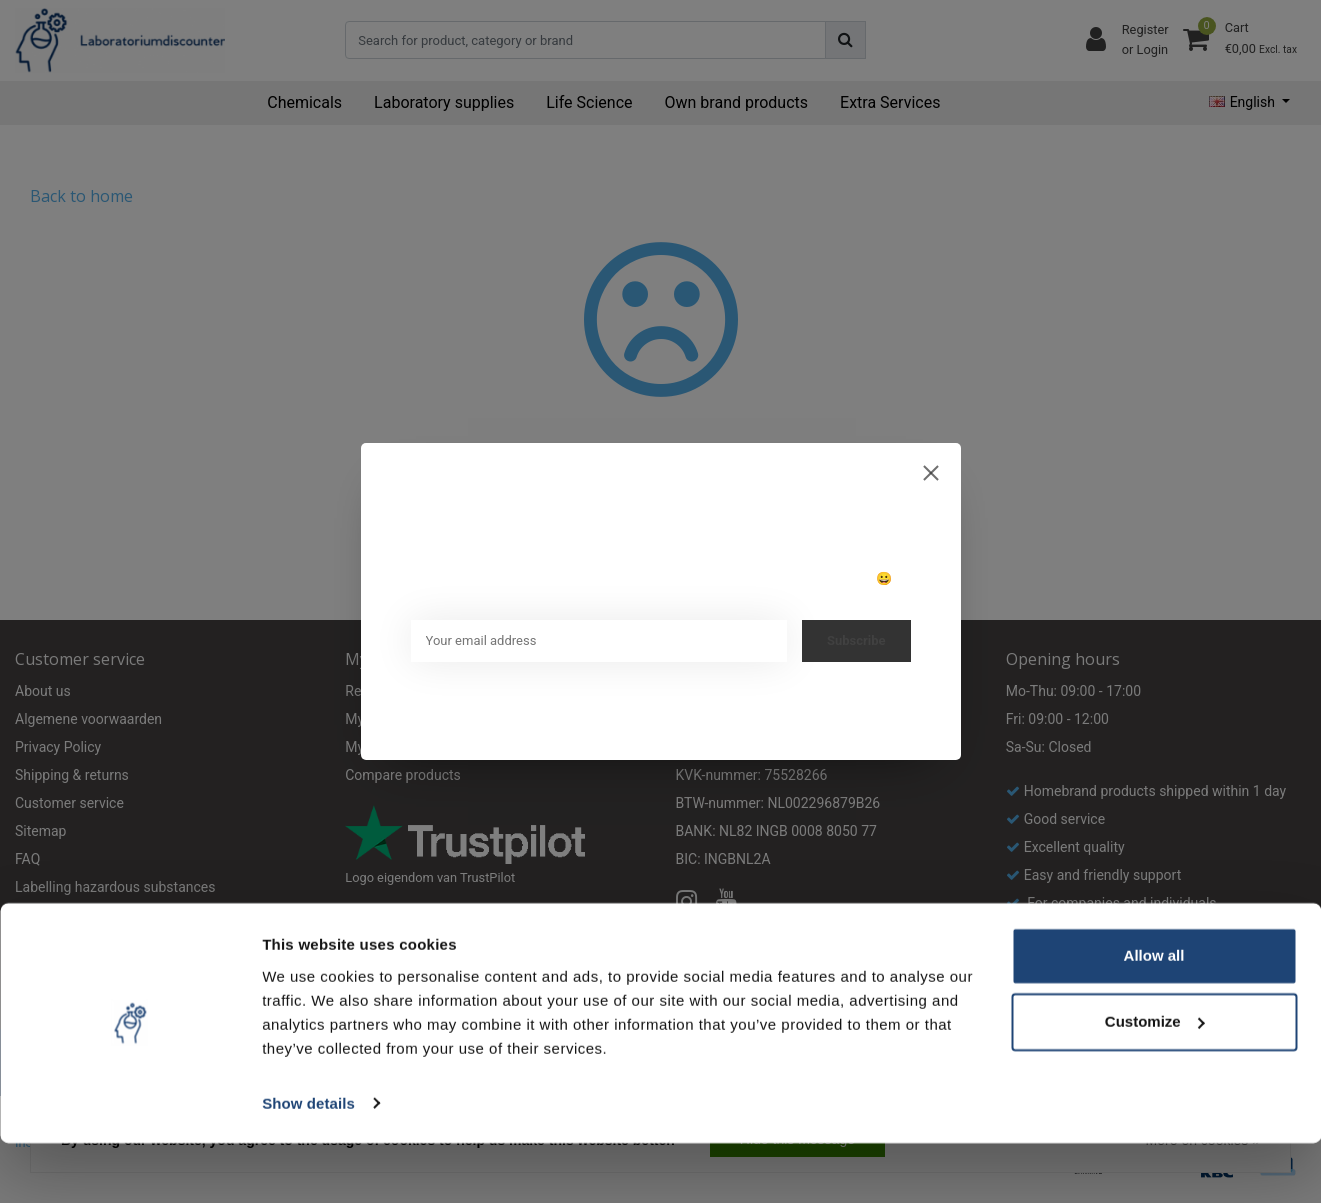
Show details (308, 1163)
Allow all (1154, 1016)
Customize (1155, 1081)
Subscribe (856, 640)
